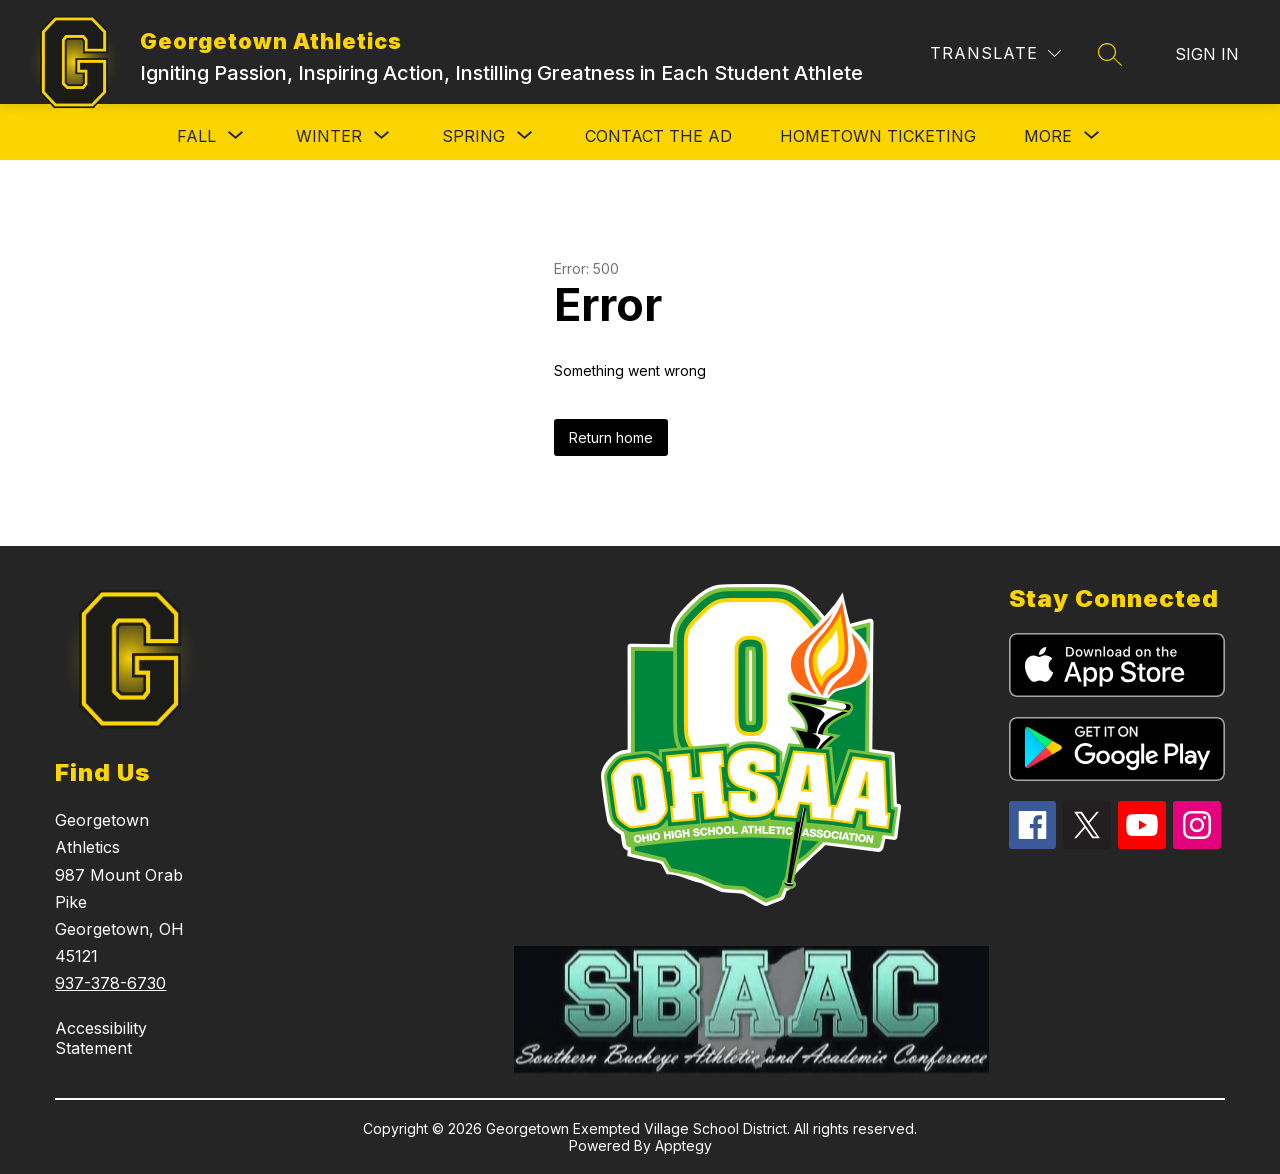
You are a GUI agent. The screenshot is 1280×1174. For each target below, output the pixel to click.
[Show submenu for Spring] (473, 136)
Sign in (1207, 54)
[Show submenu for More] (1048, 136)
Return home (611, 437)
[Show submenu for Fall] (196, 136)
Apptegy (683, 1145)
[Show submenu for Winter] (329, 136)
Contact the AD (658, 136)
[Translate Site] (995, 53)
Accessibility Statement (101, 1038)
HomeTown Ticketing (878, 136)
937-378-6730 (110, 983)
